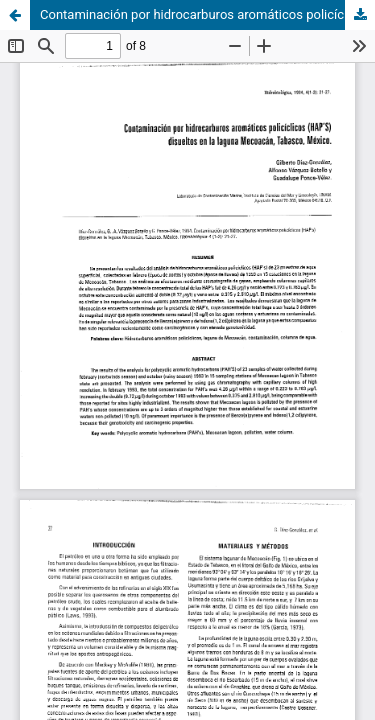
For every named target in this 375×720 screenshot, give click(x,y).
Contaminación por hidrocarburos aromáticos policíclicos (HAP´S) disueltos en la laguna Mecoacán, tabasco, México (207, 14)
